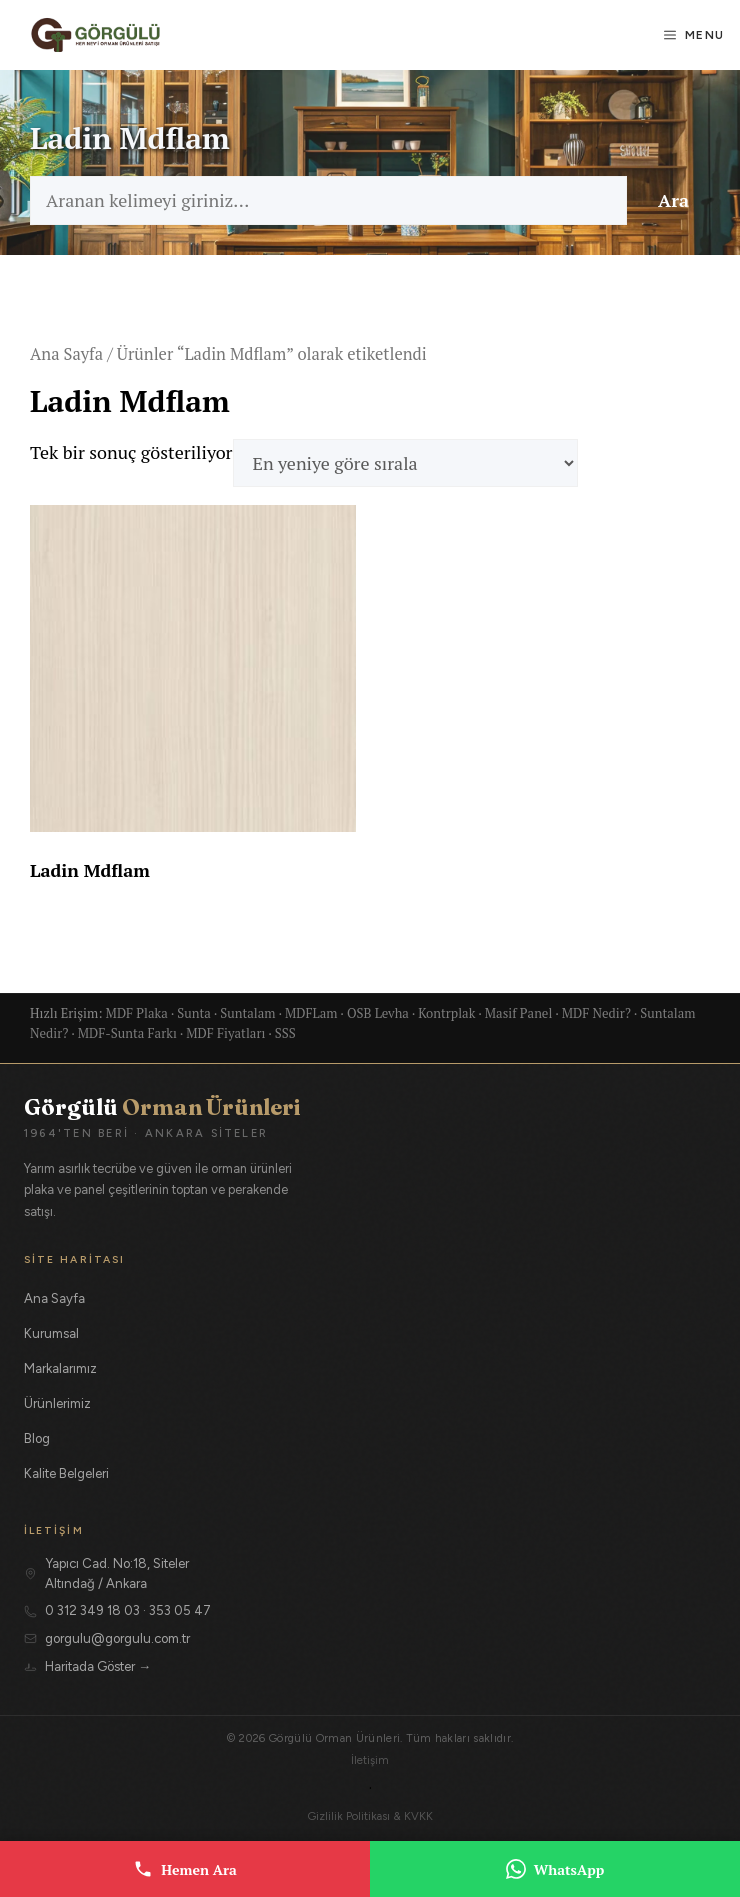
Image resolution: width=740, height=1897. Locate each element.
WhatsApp (555, 1869)
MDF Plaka (137, 1013)
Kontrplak (446, 1013)
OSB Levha (378, 1013)
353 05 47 (180, 1610)
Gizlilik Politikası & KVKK (370, 1816)
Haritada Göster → (98, 1666)
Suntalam (247, 1013)
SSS (285, 1033)
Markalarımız (60, 1368)
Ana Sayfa (66, 354)
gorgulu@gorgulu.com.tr (117, 1638)
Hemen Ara (184, 1869)
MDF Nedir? (596, 1013)
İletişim (370, 1760)
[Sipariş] (405, 463)
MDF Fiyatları (225, 1033)
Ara (673, 200)
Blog (37, 1438)
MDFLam (311, 1013)
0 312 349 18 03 (92, 1610)
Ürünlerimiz (57, 1403)
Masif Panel (518, 1013)
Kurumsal (51, 1333)
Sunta (194, 1013)
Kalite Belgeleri (66, 1473)
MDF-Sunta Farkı (127, 1033)
